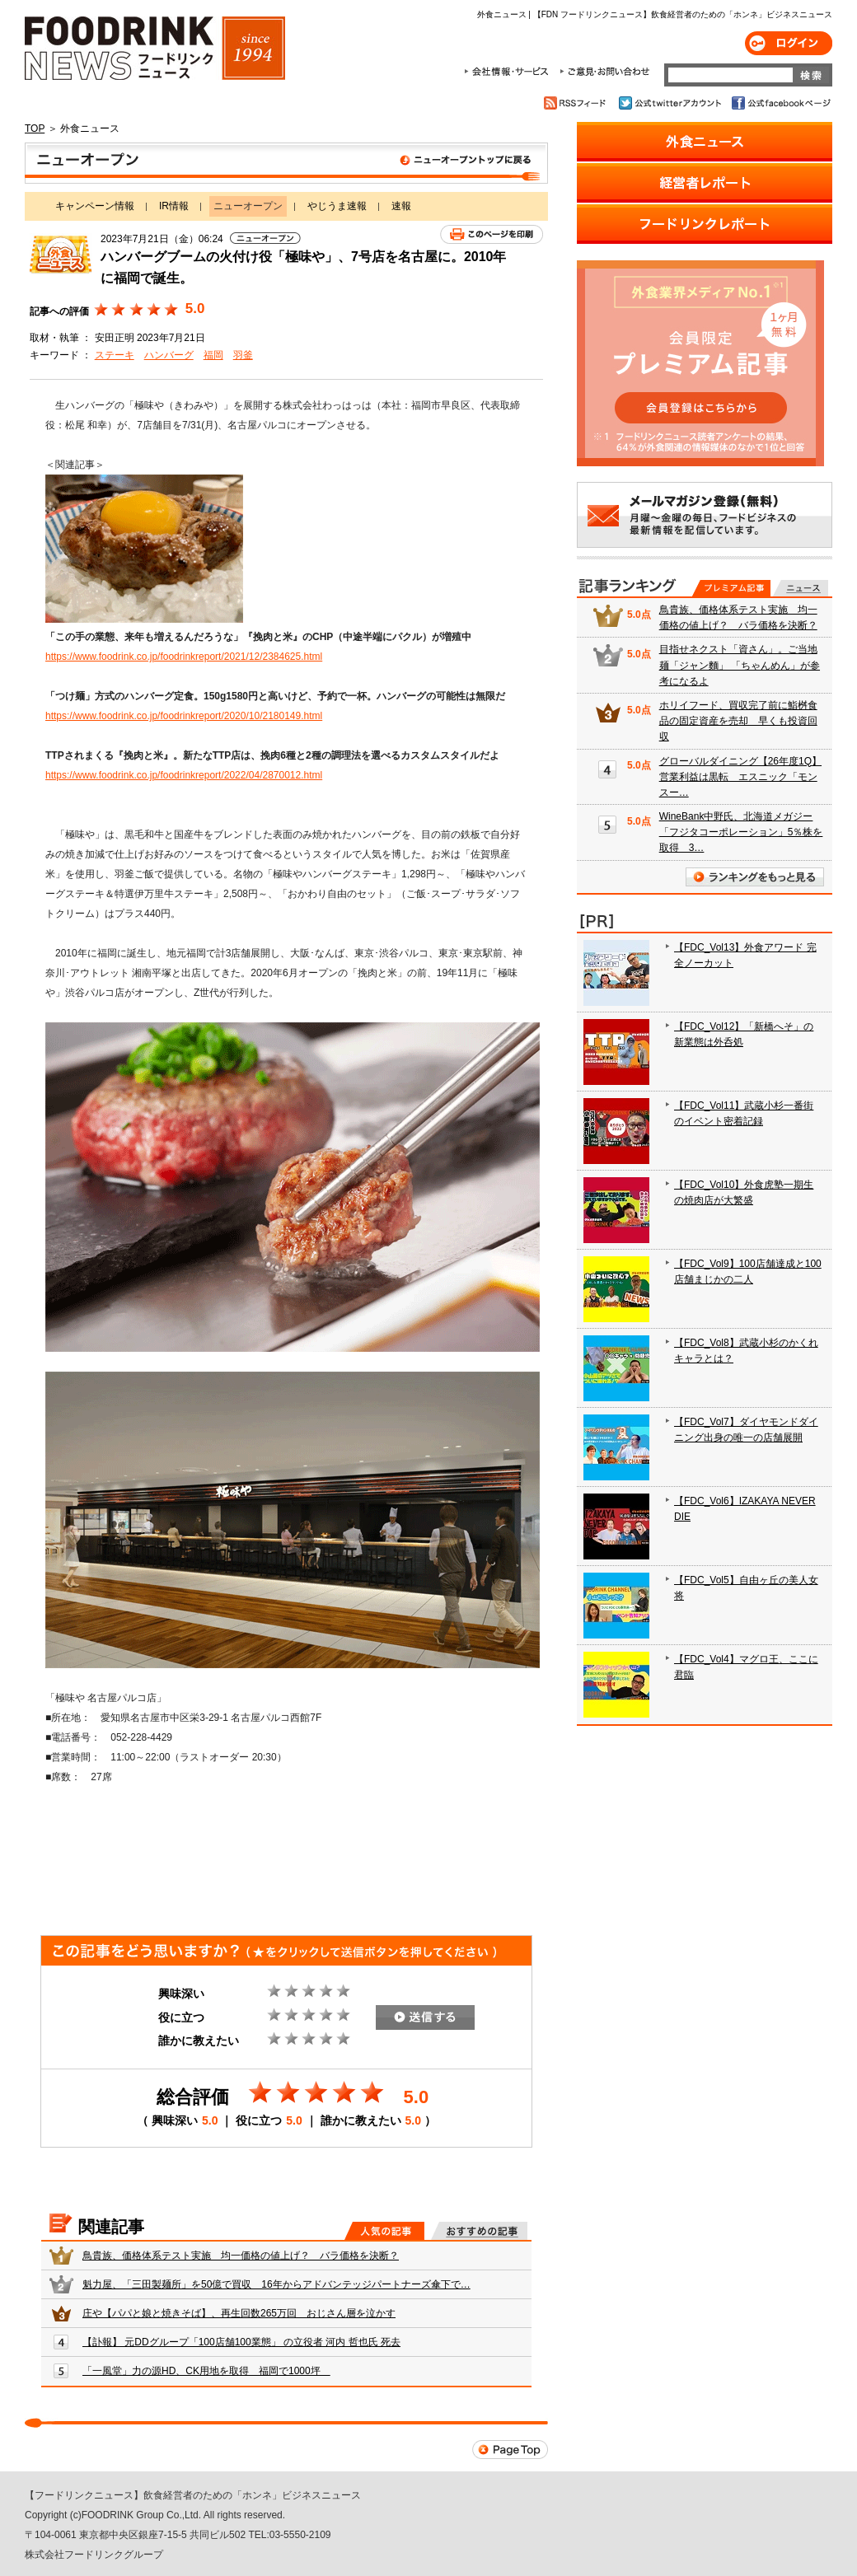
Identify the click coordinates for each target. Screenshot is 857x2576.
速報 (401, 206)
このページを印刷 (491, 234)
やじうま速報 (337, 206)
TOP (34, 128)
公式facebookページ (780, 103)
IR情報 (174, 206)
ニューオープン (286, 163)
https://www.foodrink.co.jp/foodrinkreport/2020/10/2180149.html (183, 716)
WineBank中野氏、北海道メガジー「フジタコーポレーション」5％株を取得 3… (741, 832)
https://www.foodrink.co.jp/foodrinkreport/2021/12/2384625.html (183, 656)
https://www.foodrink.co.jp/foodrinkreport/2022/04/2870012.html (183, 775)
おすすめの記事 (479, 2231)
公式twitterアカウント (671, 103)
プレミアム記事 (731, 588)
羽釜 (243, 355)
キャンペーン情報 (94, 206)
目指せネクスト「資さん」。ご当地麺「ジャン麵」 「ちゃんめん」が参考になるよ (739, 664)
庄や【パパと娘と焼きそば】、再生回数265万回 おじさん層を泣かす (239, 2313)
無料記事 (800, 588)
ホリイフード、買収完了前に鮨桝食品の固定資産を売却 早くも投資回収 (738, 720)
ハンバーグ (169, 355)
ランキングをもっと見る (755, 876)
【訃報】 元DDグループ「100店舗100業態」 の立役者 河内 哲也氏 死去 (241, 2342)
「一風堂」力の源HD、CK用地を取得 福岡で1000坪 (206, 2371)
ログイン (788, 43)
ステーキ (114, 355)
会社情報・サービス (509, 71)
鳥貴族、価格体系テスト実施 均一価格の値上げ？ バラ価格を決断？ (240, 2255)
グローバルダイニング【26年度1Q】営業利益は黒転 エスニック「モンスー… (740, 776)
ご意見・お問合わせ (604, 71)
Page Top (510, 2449)
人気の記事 (384, 2231)
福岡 (213, 355)
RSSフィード (577, 103)
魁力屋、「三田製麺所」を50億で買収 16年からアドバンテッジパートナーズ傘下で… (276, 2284)
